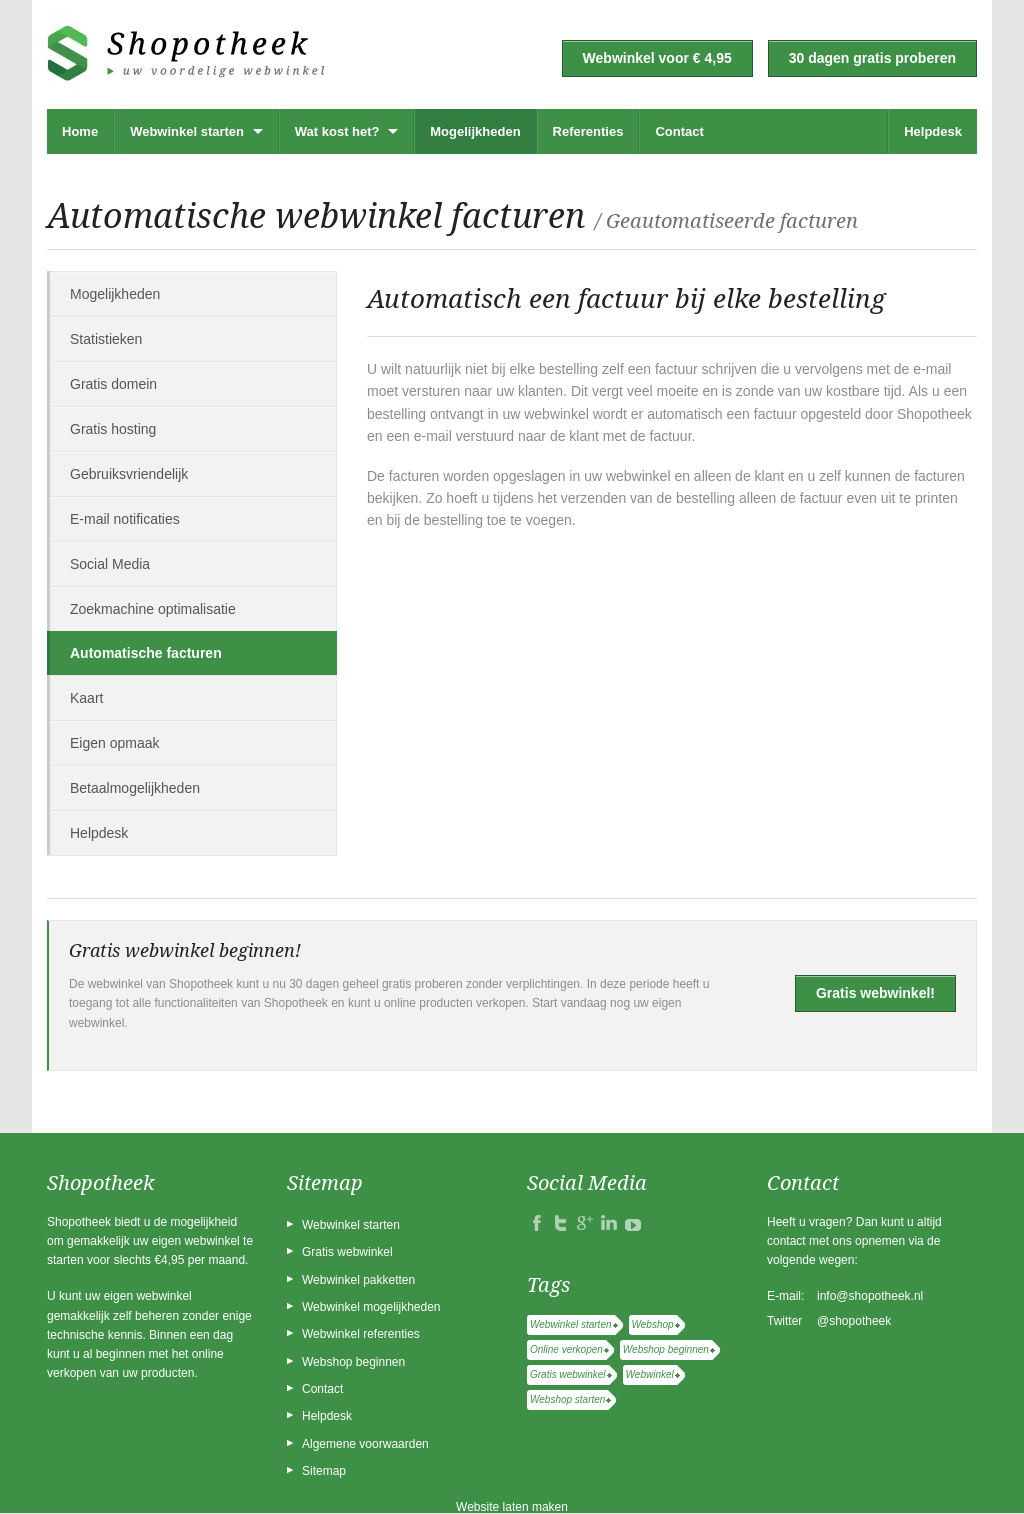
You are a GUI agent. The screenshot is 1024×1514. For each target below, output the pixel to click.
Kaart (86, 698)
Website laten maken (512, 1507)
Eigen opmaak (115, 743)
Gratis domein (113, 384)
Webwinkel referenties (361, 1334)
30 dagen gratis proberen (872, 58)
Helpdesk (933, 131)
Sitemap (324, 1471)
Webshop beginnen (353, 1362)
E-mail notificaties (125, 519)
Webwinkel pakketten (358, 1280)
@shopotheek (854, 1321)
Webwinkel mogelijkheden (371, 1307)
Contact (679, 131)
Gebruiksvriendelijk (129, 474)
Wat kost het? (337, 131)
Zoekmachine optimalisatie (153, 609)
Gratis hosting (113, 429)
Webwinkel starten (187, 131)
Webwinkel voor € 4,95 (657, 58)
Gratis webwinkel (347, 1252)
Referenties (588, 131)
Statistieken (106, 339)
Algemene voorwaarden (365, 1444)
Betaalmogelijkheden (135, 788)
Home (80, 131)
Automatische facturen (146, 653)
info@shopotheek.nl (870, 1296)
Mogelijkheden (475, 131)
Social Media (110, 564)
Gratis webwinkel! (875, 993)
